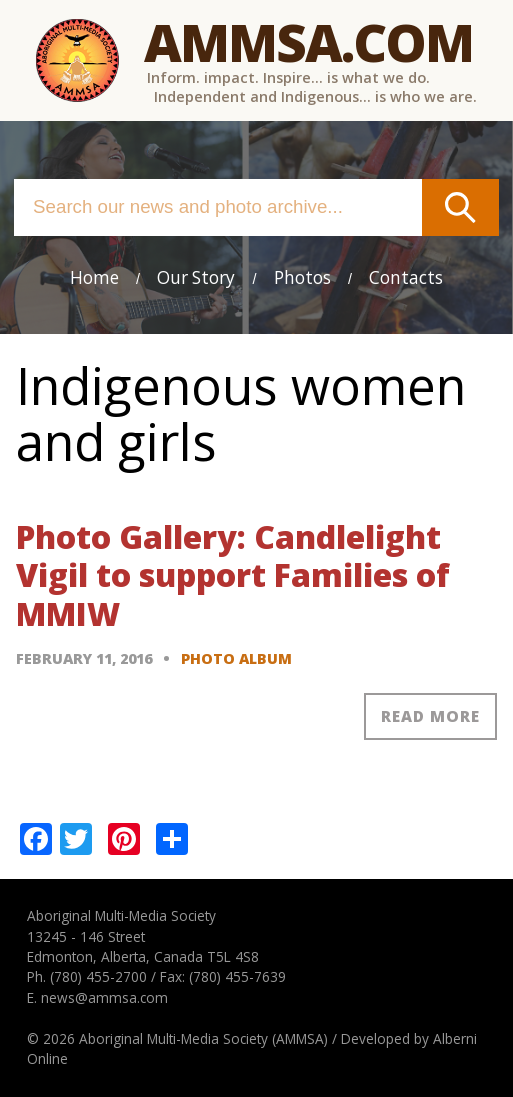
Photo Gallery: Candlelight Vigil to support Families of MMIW (233, 575)
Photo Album (236, 658)
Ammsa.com (308, 41)
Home (94, 277)
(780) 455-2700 (98, 976)
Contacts (406, 277)
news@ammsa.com (104, 997)
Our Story (196, 277)
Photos (302, 277)
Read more (430, 716)
